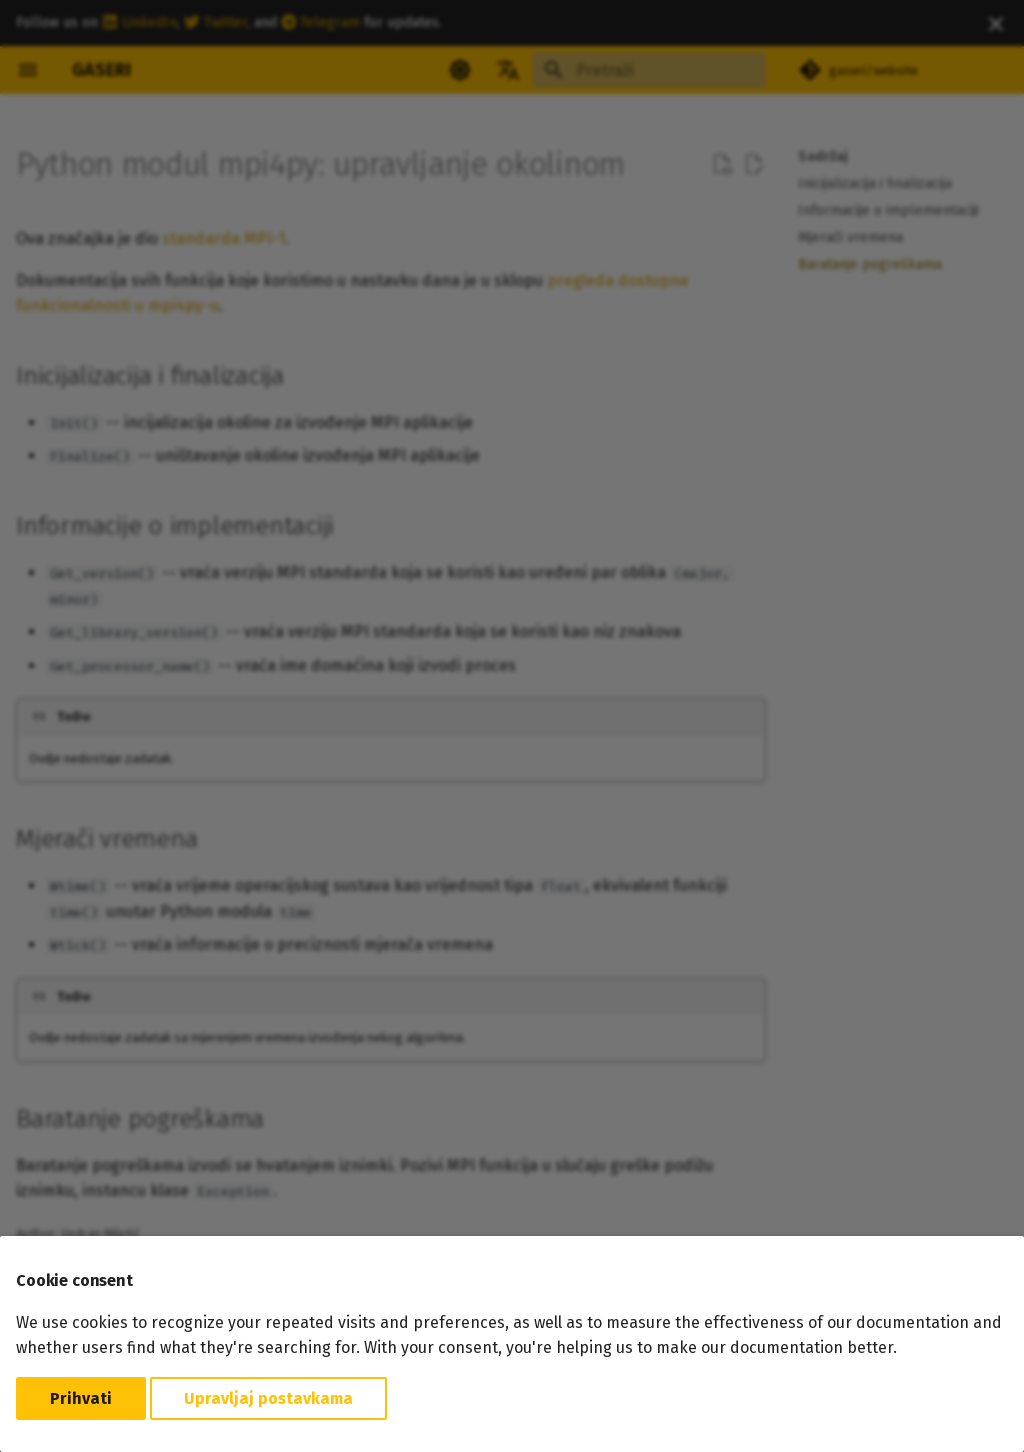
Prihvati (81, 1398)
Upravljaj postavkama (268, 1398)
